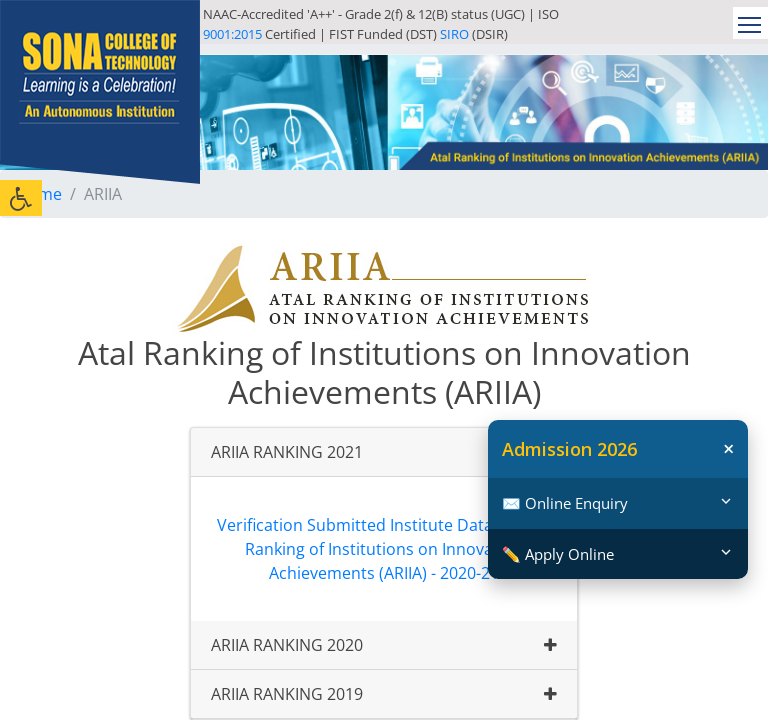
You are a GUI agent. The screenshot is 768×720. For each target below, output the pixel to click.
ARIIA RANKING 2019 (287, 694)
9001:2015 (232, 34)
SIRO (454, 34)
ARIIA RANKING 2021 (287, 452)
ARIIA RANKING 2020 (287, 645)
